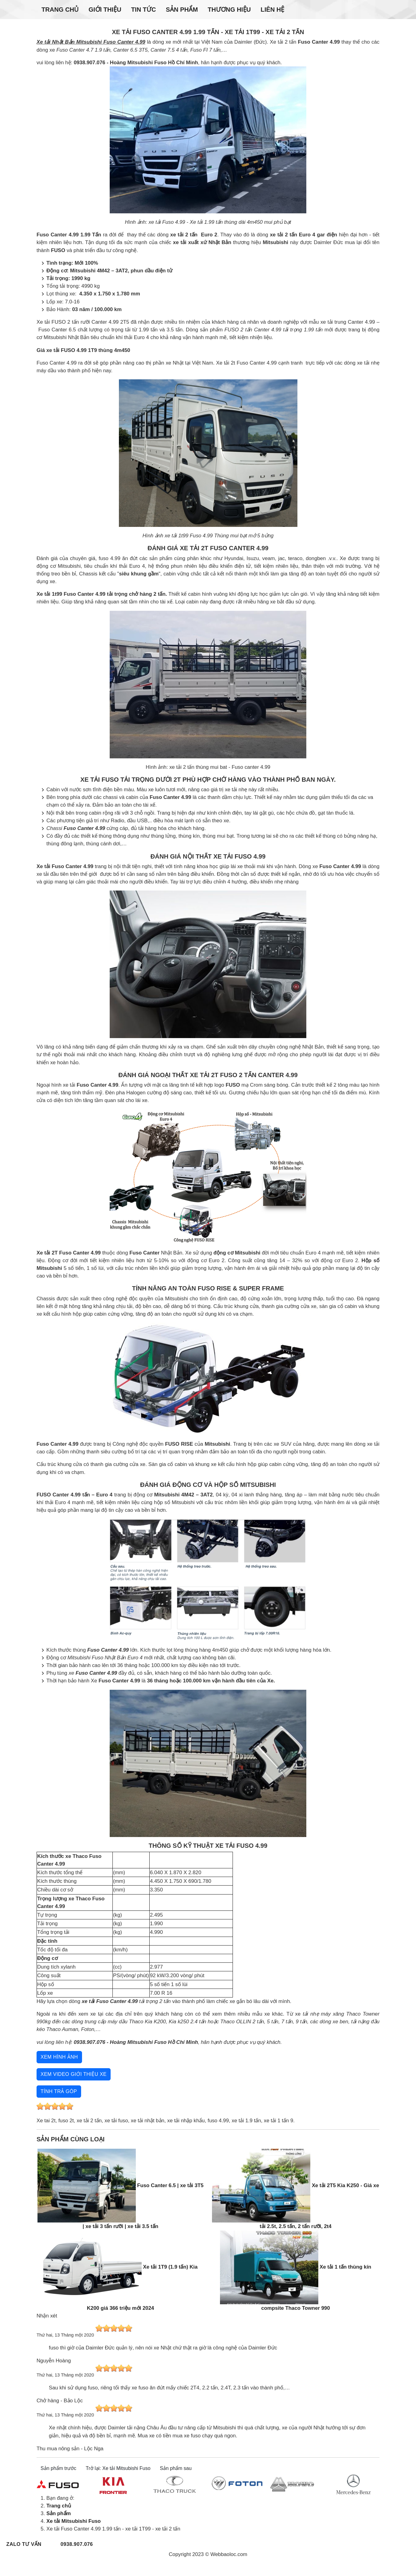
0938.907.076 (77, 2544)
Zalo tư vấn (23, 2544)
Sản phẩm (182, 9)
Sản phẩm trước (58, 2468)
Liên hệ (272, 9)
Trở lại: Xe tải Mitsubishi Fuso (118, 2468)
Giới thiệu (104, 9)
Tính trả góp (59, 2091)
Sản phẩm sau (175, 2468)
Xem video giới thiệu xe (74, 2074)
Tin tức (143, 9)
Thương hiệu (229, 9)
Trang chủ (60, 9)
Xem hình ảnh (59, 2057)
